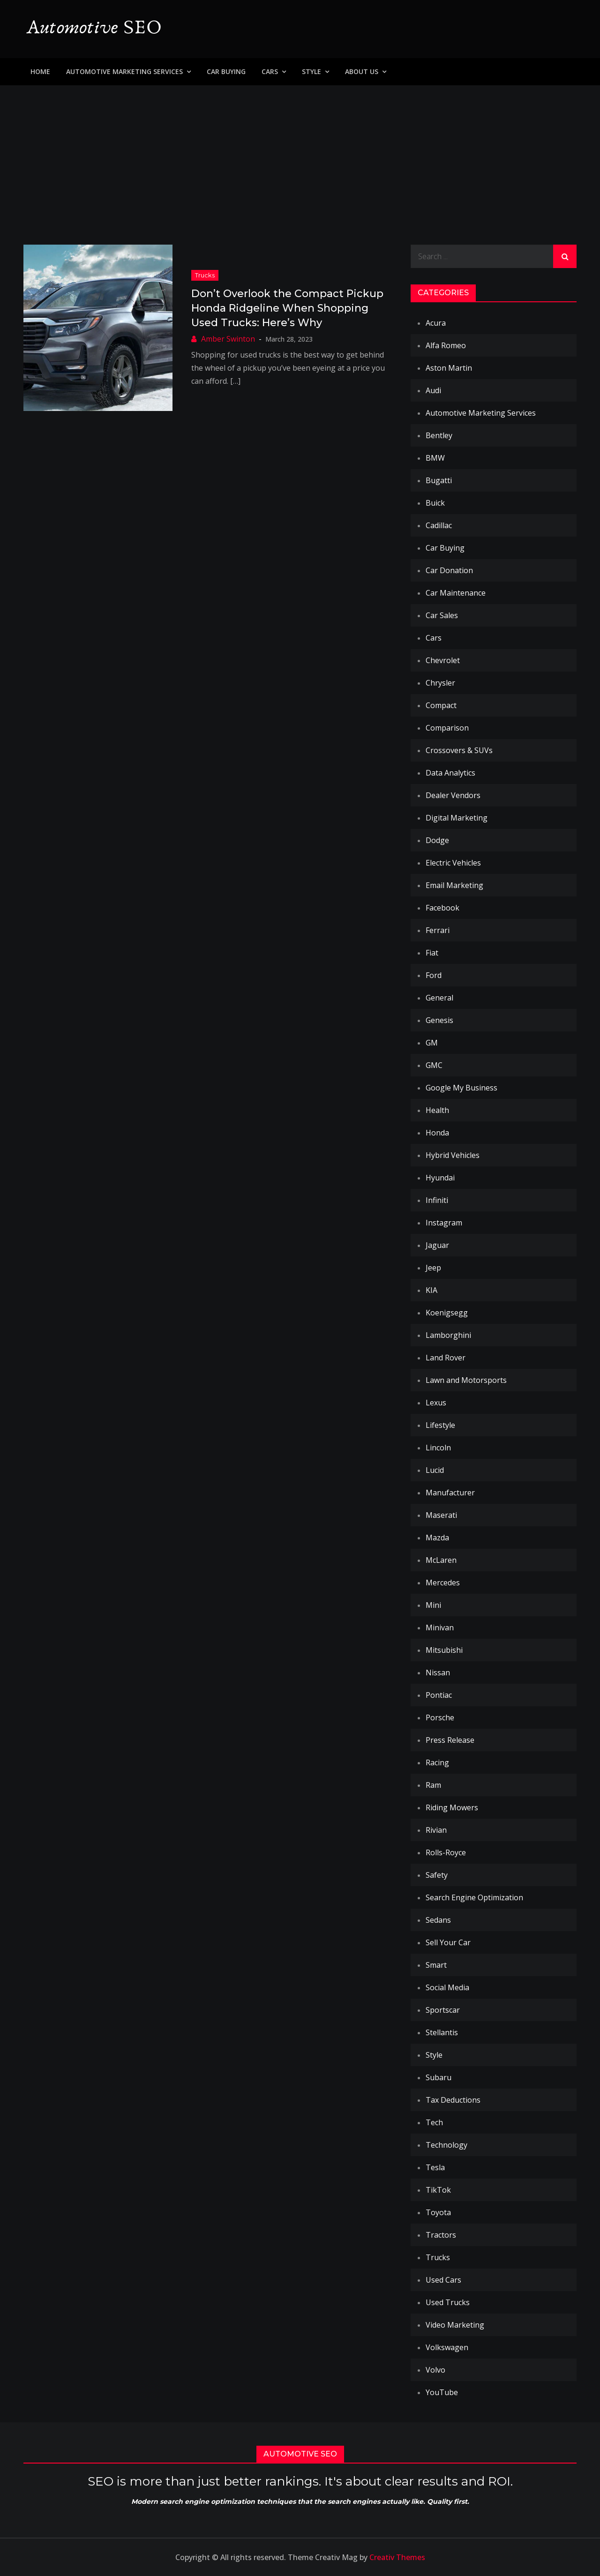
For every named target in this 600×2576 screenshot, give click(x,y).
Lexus (436, 1402)
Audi (433, 390)
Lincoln (438, 1447)
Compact (441, 705)
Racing (437, 1762)
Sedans (438, 1920)
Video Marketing (455, 2325)
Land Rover (445, 1357)
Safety (437, 1875)
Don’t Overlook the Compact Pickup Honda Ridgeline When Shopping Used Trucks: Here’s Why (287, 308)
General (439, 998)
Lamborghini (448, 1335)
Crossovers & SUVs (459, 750)
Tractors (441, 2235)
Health (437, 1110)
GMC (434, 1065)
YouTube (442, 2392)
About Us (361, 71)
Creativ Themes (397, 2557)
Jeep (433, 1267)
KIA (431, 1290)
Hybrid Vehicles (453, 1155)
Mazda (437, 1537)
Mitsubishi (444, 1650)
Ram (433, 1785)
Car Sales (442, 615)
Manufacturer (450, 1492)
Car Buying (226, 71)
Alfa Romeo (446, 345)
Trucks (205, 275)
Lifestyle (440, 1425)
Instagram (444, 1222)
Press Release (450, 1740)
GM (432, 1043)
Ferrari (438, 930)
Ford (434, 975)
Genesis (439, 1020)
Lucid (435, 1470)
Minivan (440, 1627)
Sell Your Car (448, 1942)
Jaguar (437, 1245)
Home (40, 71)
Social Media (447, 1987)
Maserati (441, 1515)
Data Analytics (450, 773)
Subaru (438, 2077)
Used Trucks (448, 2302)
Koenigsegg (447, 1312)
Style (311, 71)
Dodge (437, 840)
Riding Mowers (452, 1807)
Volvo (435, 2370)
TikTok (438, 2190)
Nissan (438, 1672)
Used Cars (443, 2280)
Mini (433, 1605)
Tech (434, 2122)
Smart (436, 1965)
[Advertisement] (300, 155)
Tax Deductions (453, 2100)
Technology (446, 2145)
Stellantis (442, 2032)
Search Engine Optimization (474, 1897)
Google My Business (461, 1088)
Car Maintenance (456, 593)
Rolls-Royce (446, 1852)
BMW (435, 458)
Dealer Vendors (453, 795)
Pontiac (439, 1695)
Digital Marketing (457, 818)
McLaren (441, 1560)
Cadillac (439, 525)
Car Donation (449, 570)
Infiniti (437, 1200)
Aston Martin (449, 368)
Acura (436, 323)
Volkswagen (447, 2347)
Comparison (447, 728)
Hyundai (440, 1177)
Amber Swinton (228, 339)
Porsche (440, 1717)
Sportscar (443, 2010)
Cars (270, 71)
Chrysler (440, 683)
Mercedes (443, 1582)
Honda (437, 1132)
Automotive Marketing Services (124, 71)
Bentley (439, 435)
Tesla (435, 2167)
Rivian (436, 1830)
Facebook (442, 908)
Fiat (432, 953)
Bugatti (439, 480)
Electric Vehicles (453, 863)
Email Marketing (454, 885)
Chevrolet (443, 660)
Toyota (438, 2212)
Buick (435, 503)
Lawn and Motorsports (466, 1380)
